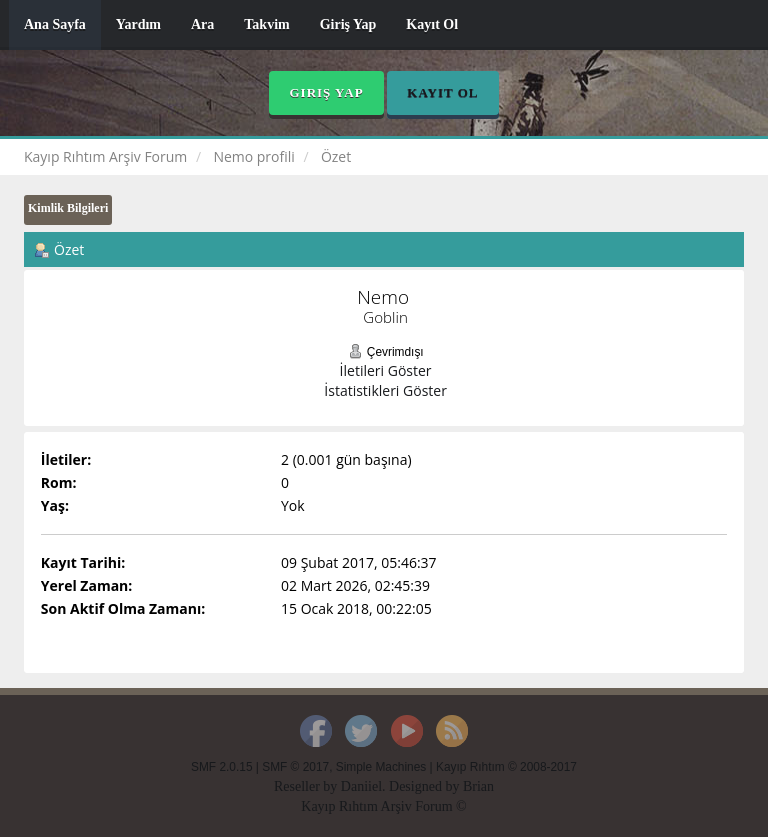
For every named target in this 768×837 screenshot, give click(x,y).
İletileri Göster (386, 370)
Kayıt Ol (432, 24)
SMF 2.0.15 (221, 767)
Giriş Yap (348, 24)
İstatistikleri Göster (385, 390)
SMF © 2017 (295, 767)
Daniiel (361, 786)
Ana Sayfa (55, 24)
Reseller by (307, 786)
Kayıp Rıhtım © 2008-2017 (506, 767)
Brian (478, 786)
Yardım (138, 24)
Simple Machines (381, 767)
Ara (202, 24)
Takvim (266, 24)
